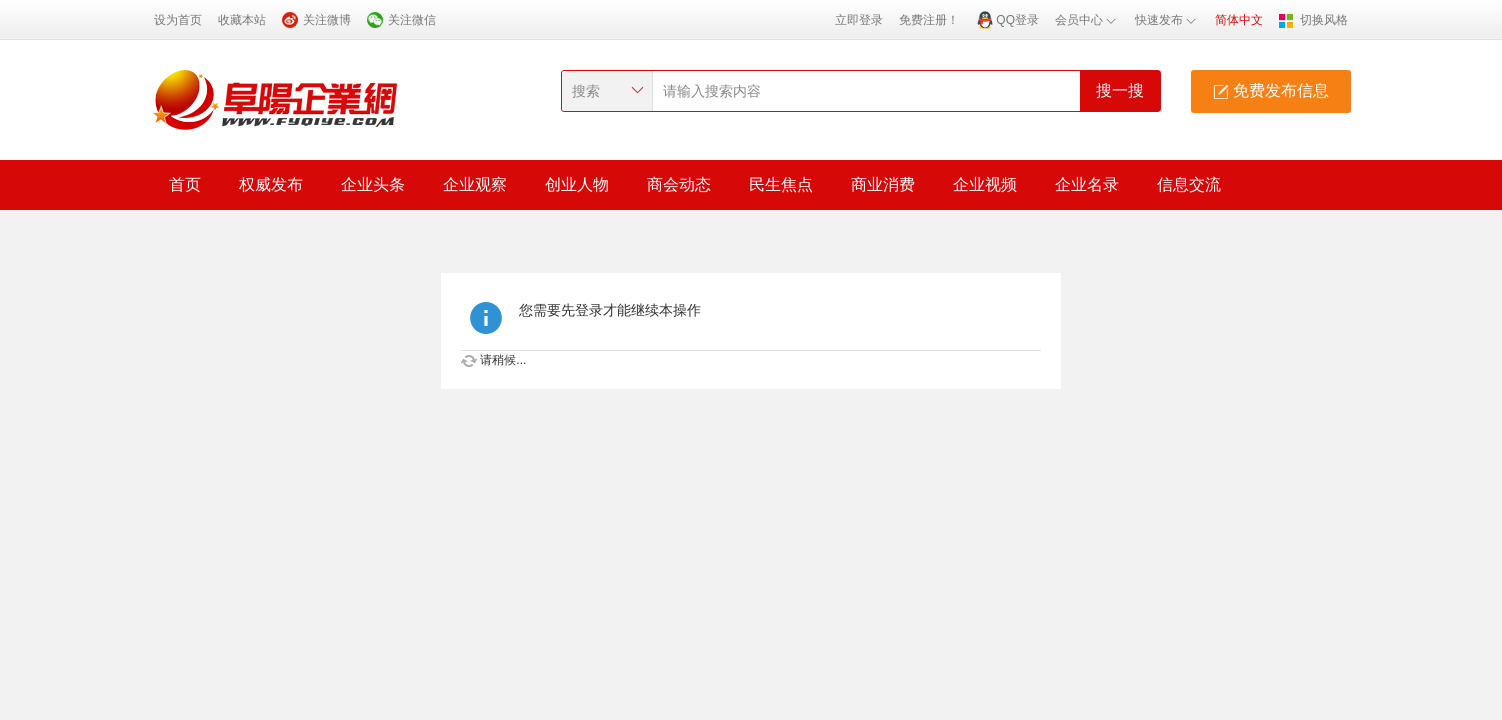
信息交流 (1189, 184)
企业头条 (373, 184)
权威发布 (271, 184)
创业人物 (577, 184)
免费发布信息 (1271, 91)
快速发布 (1167, 20)
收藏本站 (242, 20)
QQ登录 (1017, 20)
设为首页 (178, 20)
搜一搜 (1120, 90)
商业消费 (883, 184)
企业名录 (1087, 184)
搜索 (586, 91)
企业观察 (475, 184)
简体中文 (1239, 20)
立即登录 (859, 20)
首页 (185, 184)
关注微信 (412, 20)
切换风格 (1324, 20)
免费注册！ (929, 20)
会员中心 (1087, 20)
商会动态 (679, 184)
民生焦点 (781, 184)
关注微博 (327, 20)
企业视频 (985, 184)
